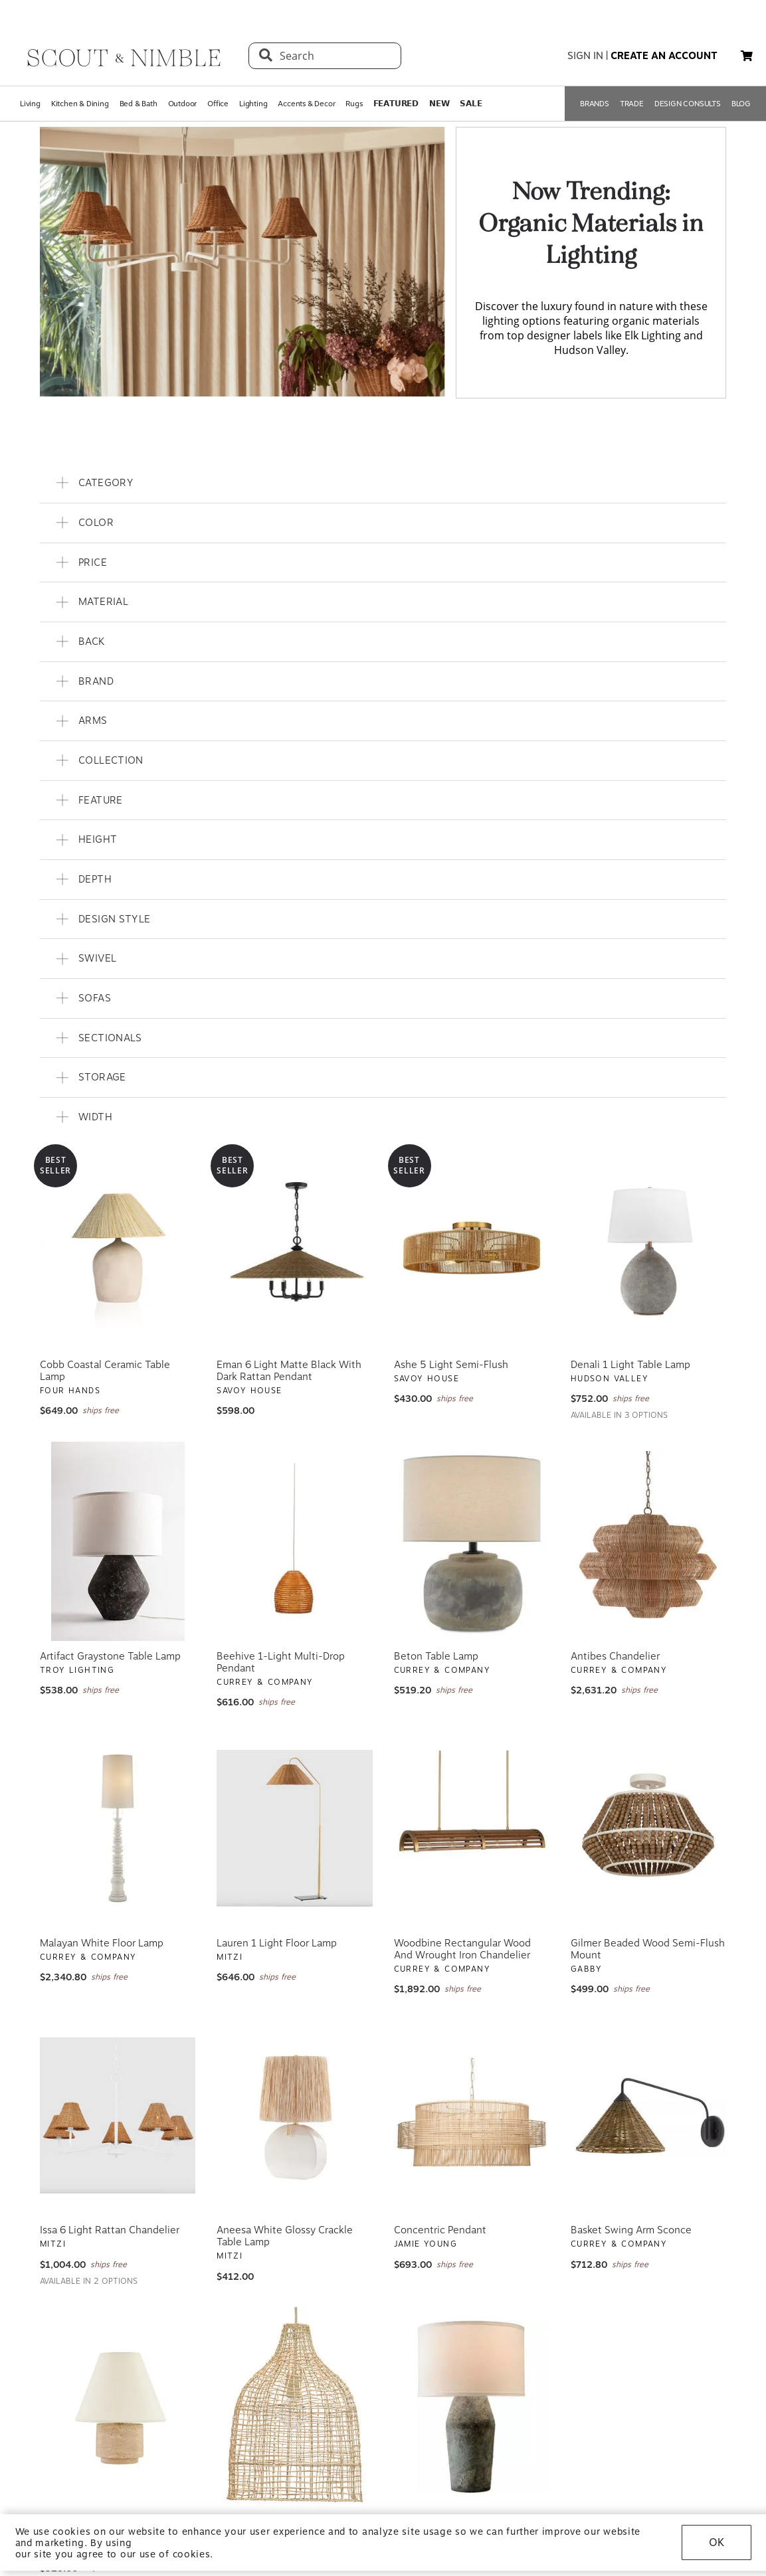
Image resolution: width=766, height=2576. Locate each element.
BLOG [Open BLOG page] (741, 103)
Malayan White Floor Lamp (101, 1943)
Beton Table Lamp (436, 1656)
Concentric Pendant (440, 2230)
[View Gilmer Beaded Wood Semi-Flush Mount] (648, 1828)
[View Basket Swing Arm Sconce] (648, 2115)
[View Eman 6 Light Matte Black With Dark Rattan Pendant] (294, 1249)
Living (30, 103)
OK (716, 2542)
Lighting (253, 103)
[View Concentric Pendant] (471, 2115)
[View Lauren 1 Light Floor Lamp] (294, 1828)
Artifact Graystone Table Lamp (110, 1656)
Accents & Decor (306, 103)
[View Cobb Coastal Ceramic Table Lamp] (117, 1249)
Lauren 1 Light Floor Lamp (277, 1943)
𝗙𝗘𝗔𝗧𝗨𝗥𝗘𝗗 (396, 103)
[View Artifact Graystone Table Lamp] (117, 1541)
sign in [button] (585, 56)
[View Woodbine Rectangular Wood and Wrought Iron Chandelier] (471, 1828)
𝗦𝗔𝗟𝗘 (471, 103)
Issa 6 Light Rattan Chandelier (109, 2230)
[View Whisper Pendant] (294, 2406)
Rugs (353, 103)
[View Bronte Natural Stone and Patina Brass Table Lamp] (117, 2406)
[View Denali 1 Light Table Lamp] (648, 1249)
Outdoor (182, 103)
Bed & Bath (138, 103)
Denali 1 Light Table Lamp (630, 1365)
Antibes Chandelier (615, 1656)
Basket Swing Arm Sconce (631, 2230)
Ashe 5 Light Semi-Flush (451, 1365)
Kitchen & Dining (80, 103)
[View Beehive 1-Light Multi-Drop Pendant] (294, 1541)
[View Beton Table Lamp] (471, 1541)
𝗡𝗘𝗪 (439, 103)
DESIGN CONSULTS (687, 103)
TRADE (632, 103)
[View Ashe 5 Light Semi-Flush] (471, 1249)
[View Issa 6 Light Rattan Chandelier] (117, 2115)
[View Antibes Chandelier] (648, 1541)
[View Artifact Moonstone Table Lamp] (471, 2406)
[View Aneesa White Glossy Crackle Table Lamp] (294, 2115)
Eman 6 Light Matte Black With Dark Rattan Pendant (289, 1371)
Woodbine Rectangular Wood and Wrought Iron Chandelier (462, 1949)
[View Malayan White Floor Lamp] (117, 1828)
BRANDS (594, 103)
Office (218, 103)
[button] (746, 55)
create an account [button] (664, 56)
